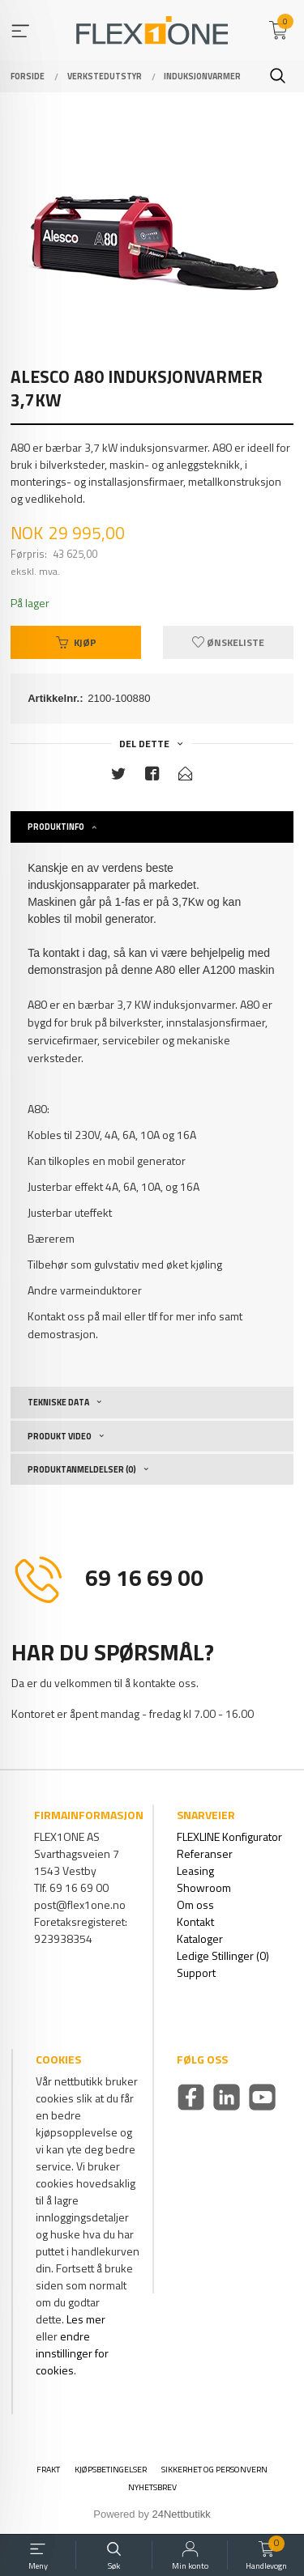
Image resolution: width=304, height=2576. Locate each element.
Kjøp (76, 642)
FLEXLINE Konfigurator (229, 1836)
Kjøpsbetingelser (111, 2469)
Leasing (195, 1870)
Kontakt (195, 1921)
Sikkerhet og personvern (214, 2469)
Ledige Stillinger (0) (223, 1955)
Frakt (48, 2469)
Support (196, 1972)
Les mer (85, 2318)
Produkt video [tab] (60, 1436)
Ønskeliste (228, 642)
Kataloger (200, 1938)
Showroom (204, 1887)
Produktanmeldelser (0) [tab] (82, 1469)
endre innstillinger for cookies (72, 2352)
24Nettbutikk (181, 2514)
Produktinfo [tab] (56, 826)
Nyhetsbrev (152, 2487)
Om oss (195, 1904)
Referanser (205, 1853)
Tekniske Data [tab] (58, 1402)
